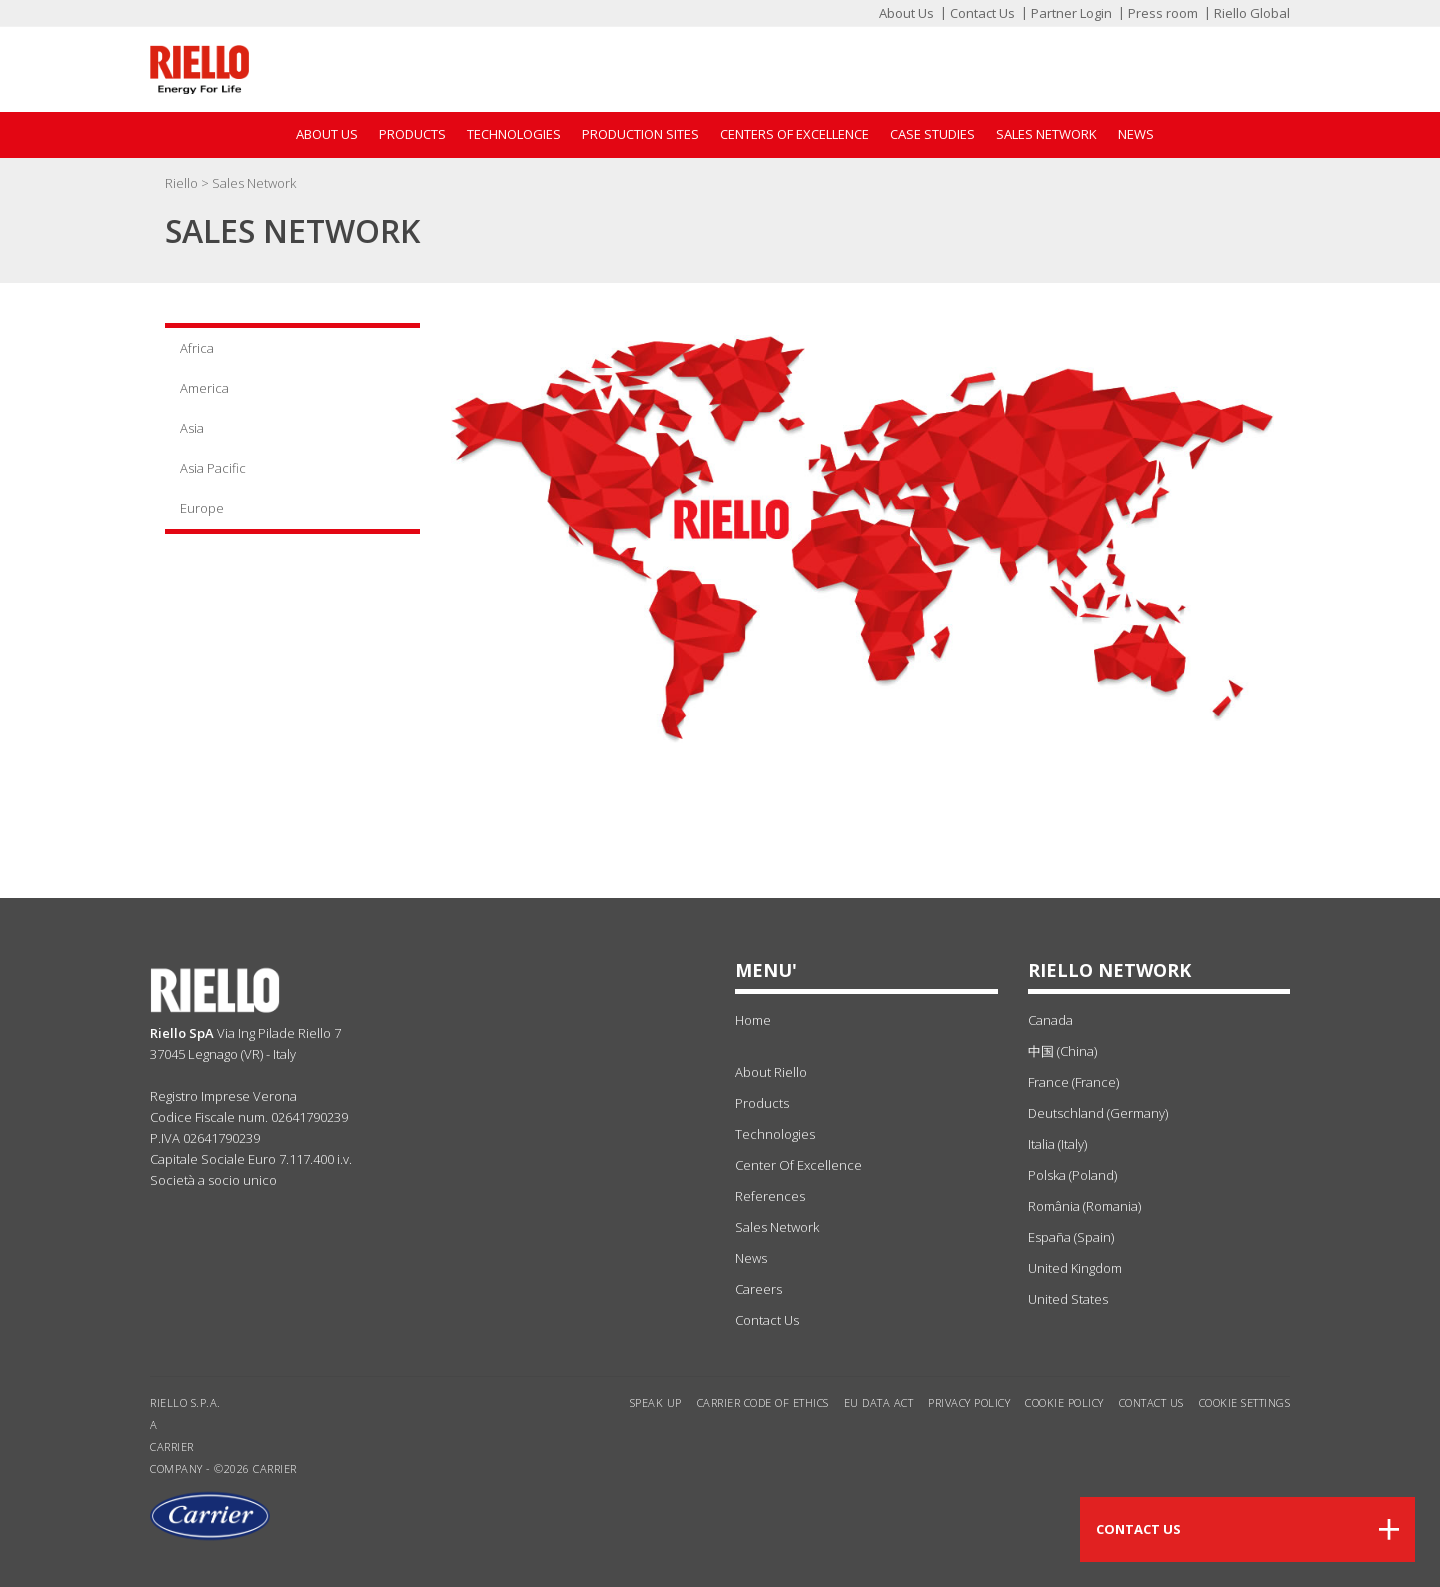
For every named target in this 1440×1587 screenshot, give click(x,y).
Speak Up (656, 1402)
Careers (758, 1289)
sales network (777, 1227)
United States (1068, 1299)
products (762, 1103)
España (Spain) (1071, 1237)
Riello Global (1252, 13)
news (751, 1258)
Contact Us (982, 13)
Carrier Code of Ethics (763, 1402)
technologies (775, 1134)
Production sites (640, 134)
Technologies (514, 134)
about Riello (771, 1072)
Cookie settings (1245, 1402)
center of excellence (798, 1165)
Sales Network (1046, 134)
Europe (202, 508)
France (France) (1073, 1082)
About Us (906, 13)
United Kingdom (1075, 1268)
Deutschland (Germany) (1098, 1113)
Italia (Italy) (1057, 1144)
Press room (1163, 13)
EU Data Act (879, 1402)
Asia (192, 428)
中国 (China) (1062, 1051)
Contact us (1151, 1402)
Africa (197, 348)
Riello (183, 183)
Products (412, 134)
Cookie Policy (1064, 1402)
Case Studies (932, 134)
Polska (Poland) (1072, 1175)
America (204, 388)
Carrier (172, 1446)
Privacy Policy (969, 1402)
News (1136, 134)
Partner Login (1071, 13)
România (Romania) (1084, 1206)
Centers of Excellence (794, 134)
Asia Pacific (213, 468)
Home (753, 1020)
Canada (1050, 1020)
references (770, 1196)
